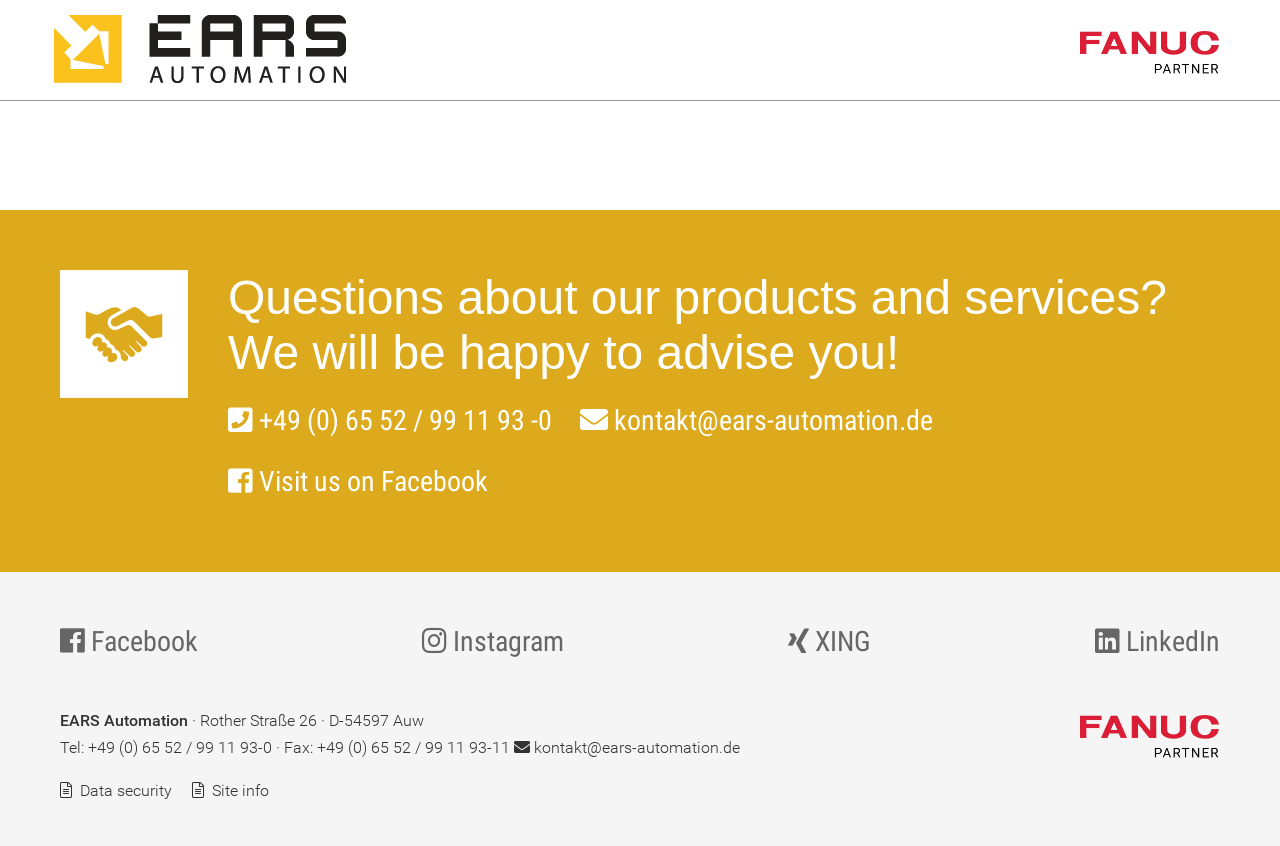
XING (829, 641)
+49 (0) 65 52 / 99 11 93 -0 (390, 420)
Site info (240, 790)
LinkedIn (1157, 641)
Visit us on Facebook (358, 481)
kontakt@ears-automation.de (756, 420)
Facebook (129, 641)
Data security (126, 790)
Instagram (493, 641)
